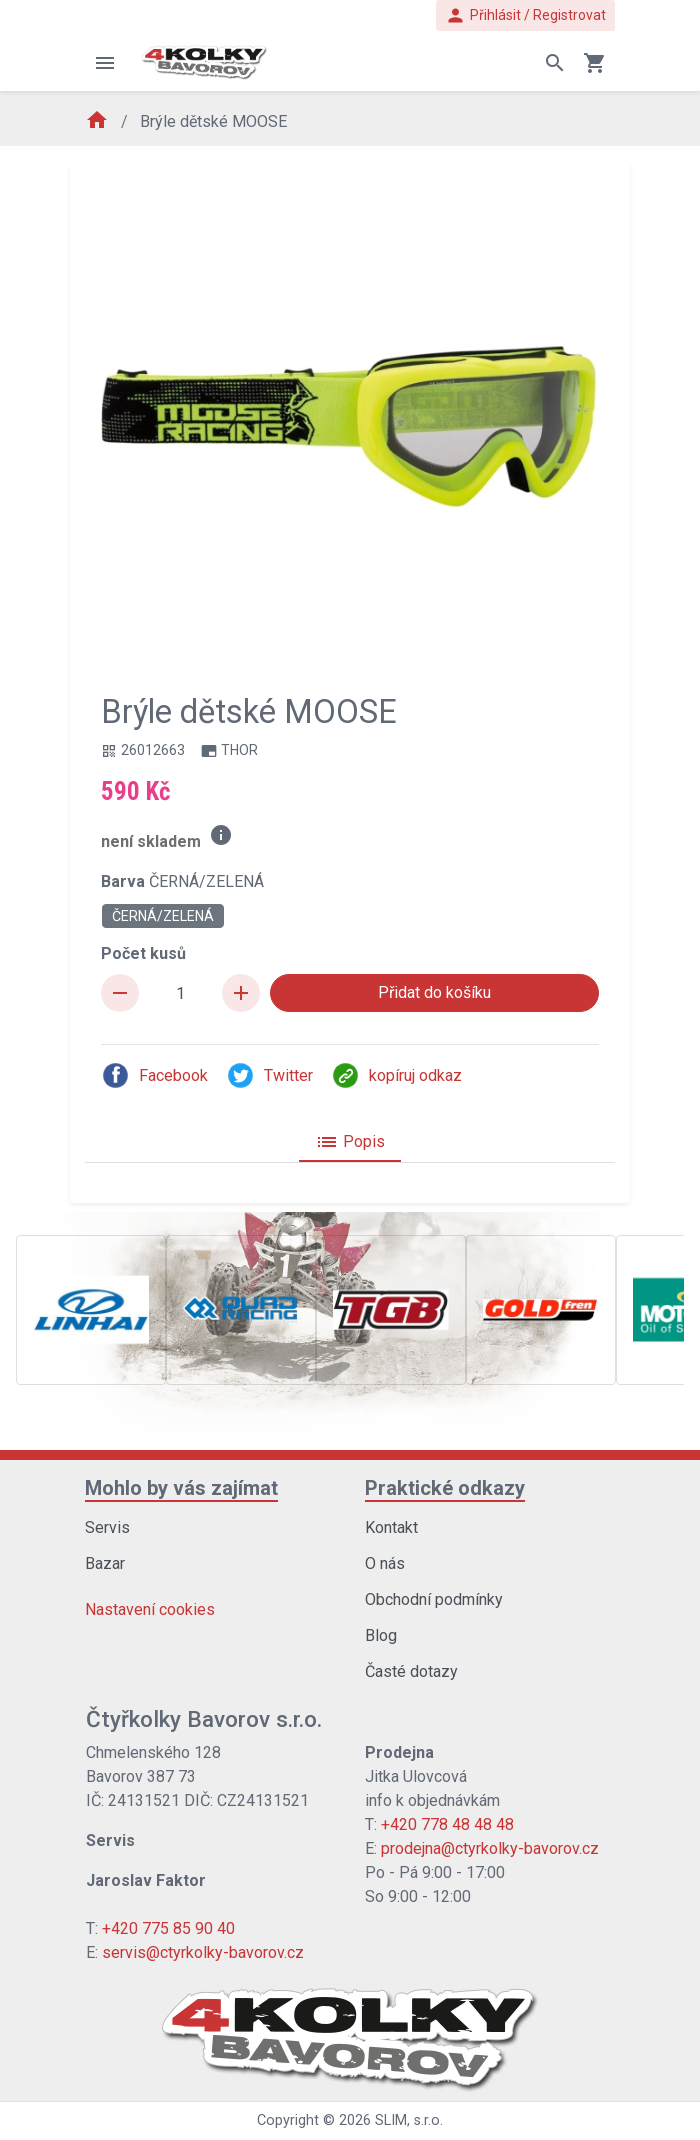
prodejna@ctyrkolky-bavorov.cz (490, 1848)
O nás (385, 1563)
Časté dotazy (411, 1671)
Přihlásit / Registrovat (525, 15)
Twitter (269, 1075)
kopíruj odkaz (396, 1075)
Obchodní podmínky (434, 1599)
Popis (350, 1142)
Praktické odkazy (445, 1488)
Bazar (105, 1563)
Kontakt (391, 1527)
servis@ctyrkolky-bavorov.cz (203, 1952)
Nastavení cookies (150, 1609)
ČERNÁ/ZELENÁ (163, 916)
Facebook (154, 1075)
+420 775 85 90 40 (168, 1928)
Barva (182, 881)
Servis (107, 1527)
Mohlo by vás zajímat (181, 1488)
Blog (381, 1635)
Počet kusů (143, 953)
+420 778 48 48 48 (447, 1824)
